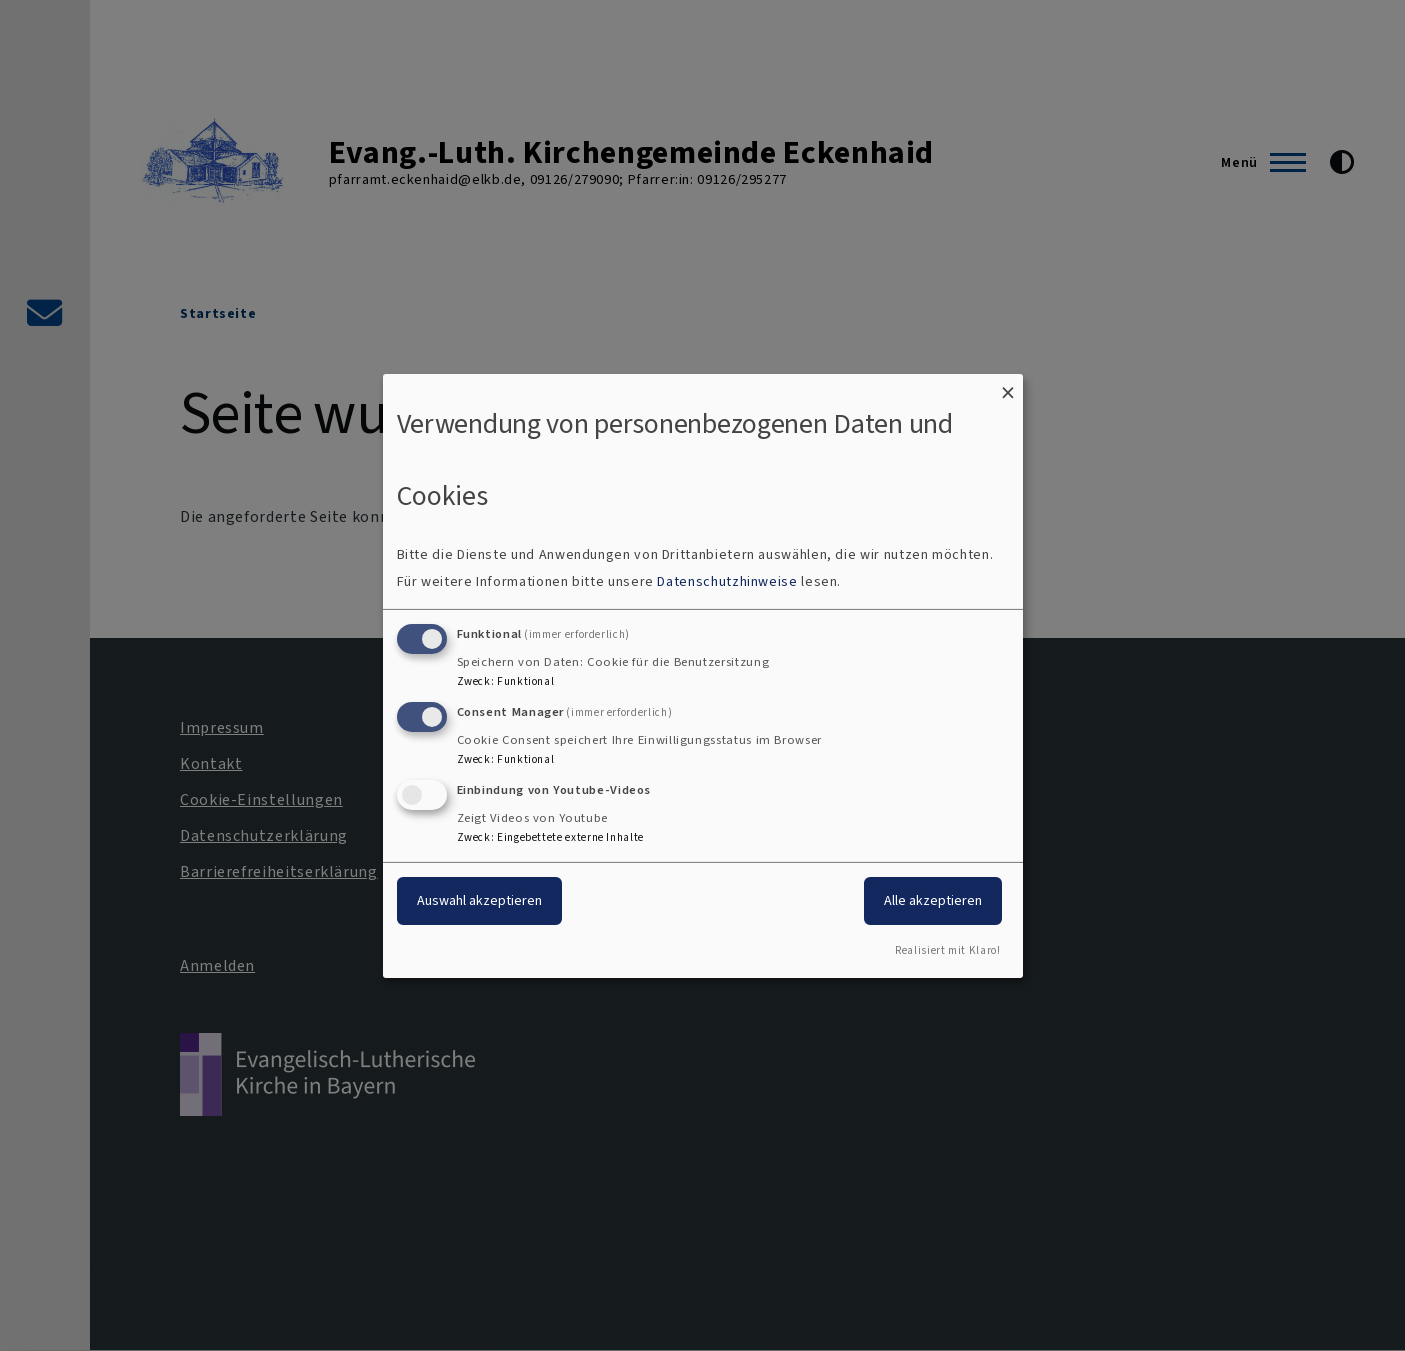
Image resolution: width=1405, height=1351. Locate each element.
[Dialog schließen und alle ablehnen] (1008, 385)
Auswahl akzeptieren (479, 900)
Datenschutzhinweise (727, 581)
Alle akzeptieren (933, 900)
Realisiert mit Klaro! (947, 950)
